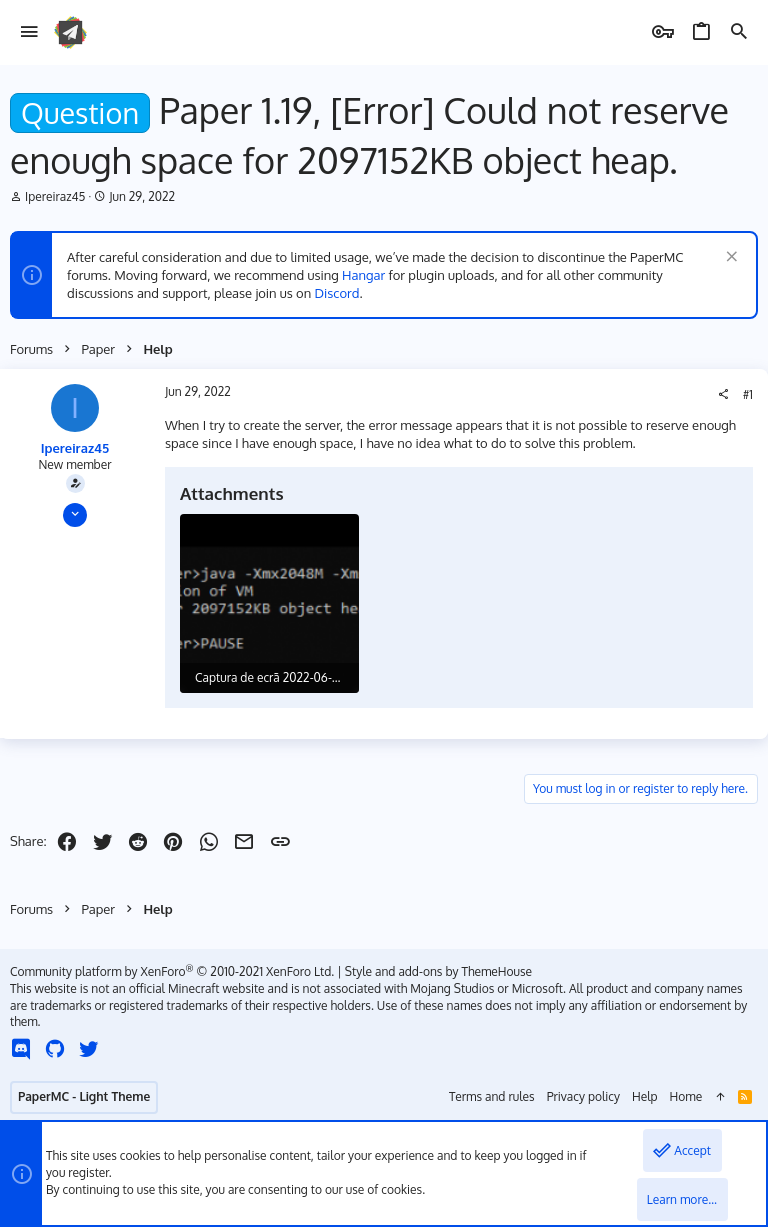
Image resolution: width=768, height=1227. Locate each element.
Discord (337, 293)
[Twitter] (89, 1048)
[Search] (739, 32)
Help (645, 1096)
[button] (29, 32)
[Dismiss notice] (729, 258)
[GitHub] (55, 1048)
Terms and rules (492, 1096)
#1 (748, 394)
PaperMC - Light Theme (84, 1096)
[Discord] (21, 1048)
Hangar (363, 275)
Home (686, 1096)
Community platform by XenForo (172, 971)
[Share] (723, 395)
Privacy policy (583, 1096)
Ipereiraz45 (55, 196)
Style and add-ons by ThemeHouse (438, 971)
